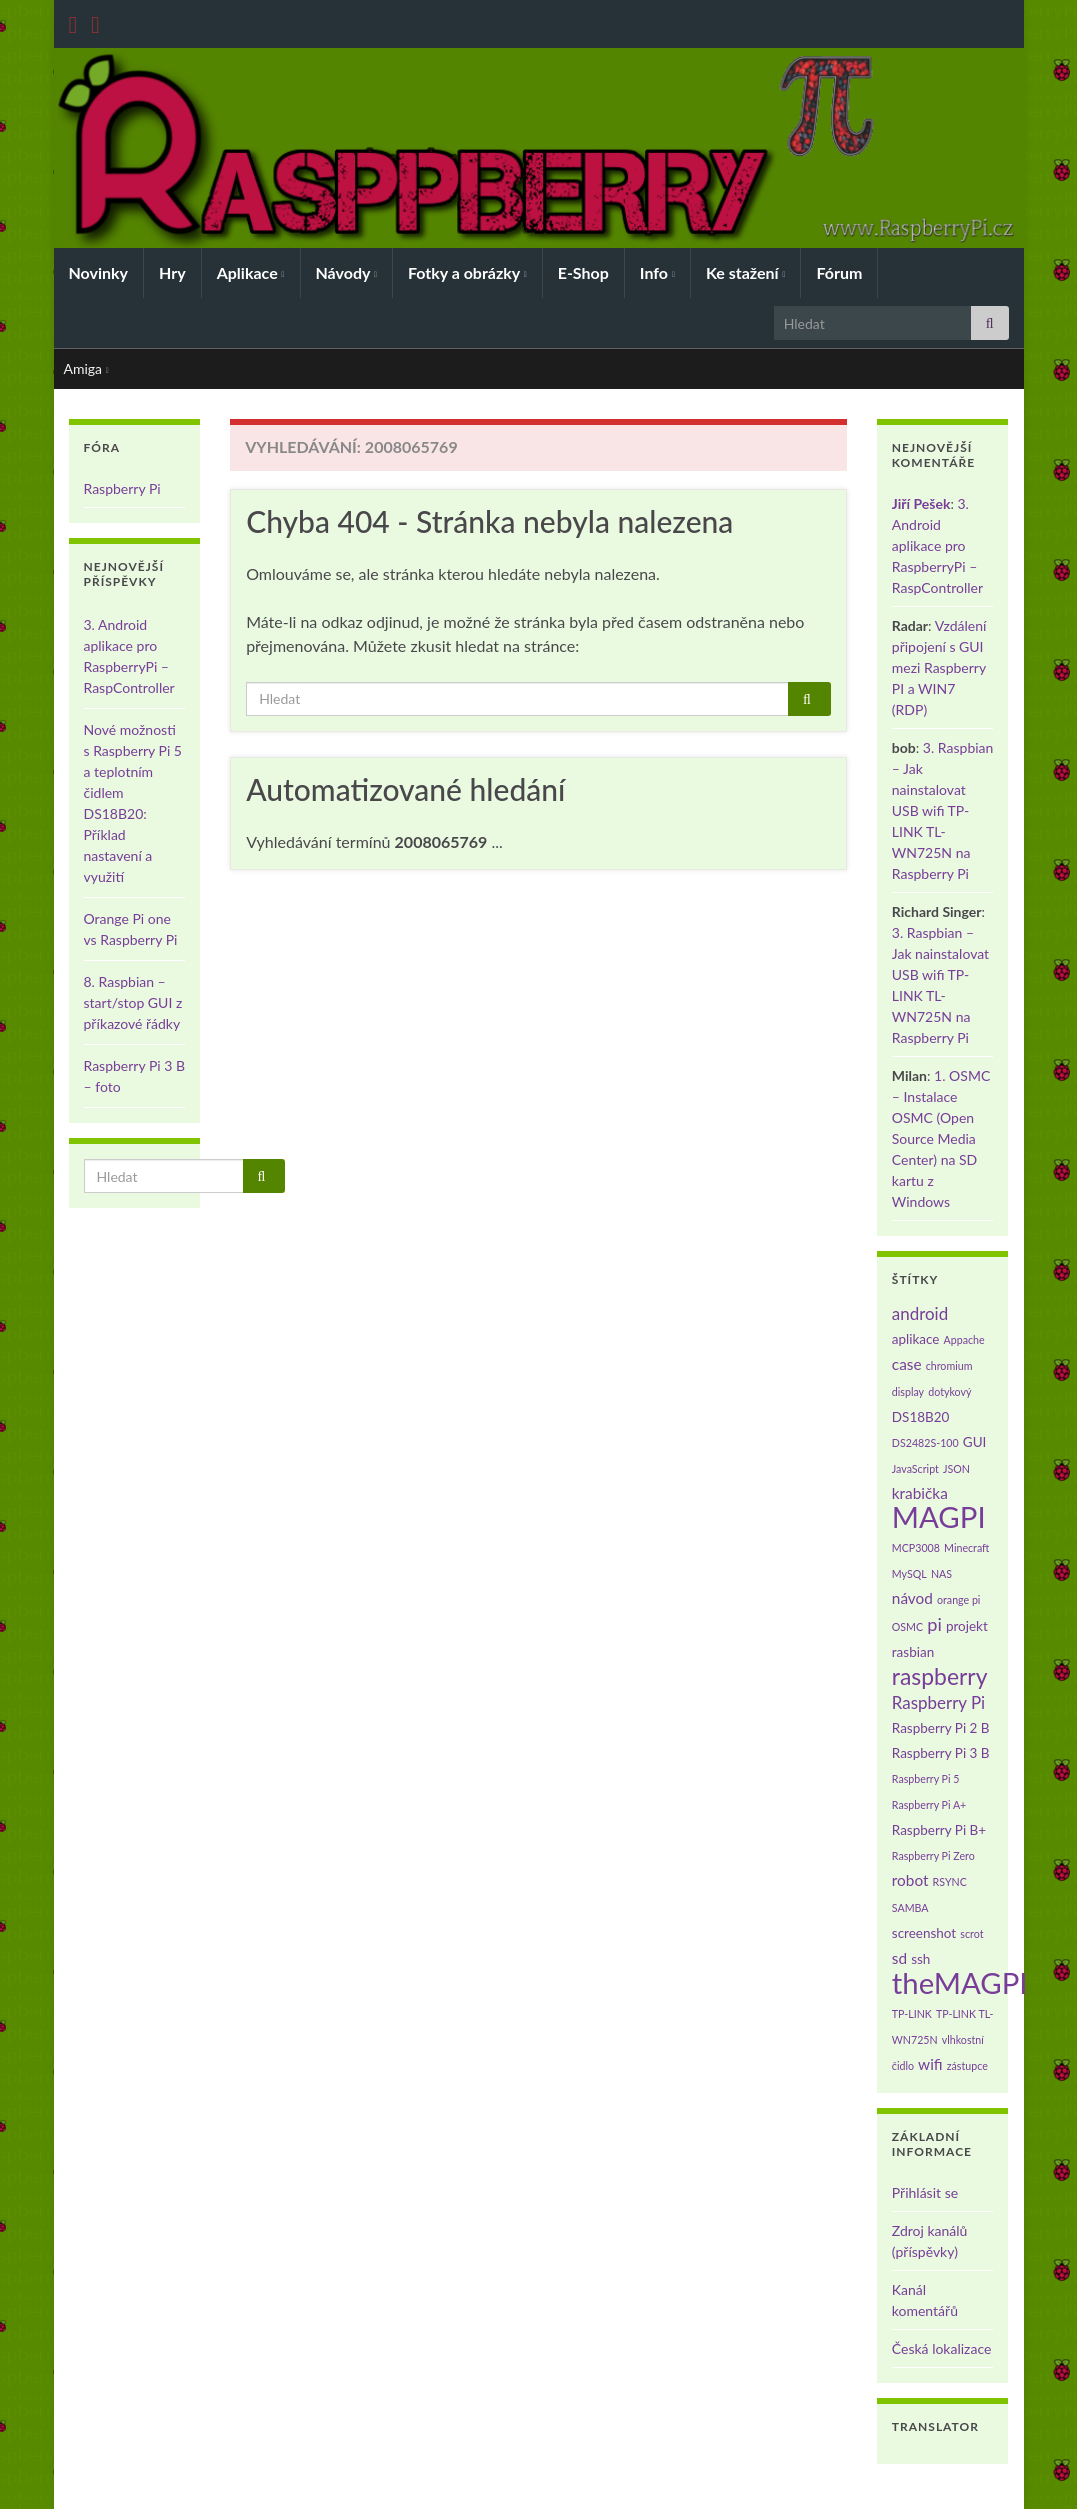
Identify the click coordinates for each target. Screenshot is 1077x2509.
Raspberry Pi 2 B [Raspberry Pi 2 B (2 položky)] (941, 1728)
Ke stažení (746, 272)
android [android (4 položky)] (920, 1313)
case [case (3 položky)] (907, 1364)
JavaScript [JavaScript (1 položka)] (915, 1468)
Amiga (86, 368)
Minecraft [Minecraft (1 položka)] (966, 1547)
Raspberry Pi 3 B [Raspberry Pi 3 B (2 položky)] (941, 1753)
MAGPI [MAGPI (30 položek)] (939, 1516)
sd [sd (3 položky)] (899, 1958)
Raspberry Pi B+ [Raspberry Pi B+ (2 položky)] (939, 1830)
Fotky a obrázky (467, 272)
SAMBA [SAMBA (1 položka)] (910, 1907)
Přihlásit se (925, 2192)
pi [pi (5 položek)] (934, 1624)
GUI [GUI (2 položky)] (975, 1442)
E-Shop (583, 272)
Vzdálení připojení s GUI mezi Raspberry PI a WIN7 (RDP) (939, 667)
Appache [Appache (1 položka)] (964, 1339)
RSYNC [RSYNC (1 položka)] (950, 1881)
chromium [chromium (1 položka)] (949, 1365)
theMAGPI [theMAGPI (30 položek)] (960, 1982)
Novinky (99, 272)
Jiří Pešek (921, 503)
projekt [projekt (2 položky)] (967, 1626)
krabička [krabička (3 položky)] (920, 1493)
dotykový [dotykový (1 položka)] (949, 1391)
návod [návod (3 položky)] (912, 1598)
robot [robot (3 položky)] (910, 1880)
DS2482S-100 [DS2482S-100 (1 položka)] (925, 1442)
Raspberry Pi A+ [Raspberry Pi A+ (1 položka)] (929, 1804)
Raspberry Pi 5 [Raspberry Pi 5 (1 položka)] (926, 1778)
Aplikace (251, 272)
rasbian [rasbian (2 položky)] (913, 1652)
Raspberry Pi (122, 488)
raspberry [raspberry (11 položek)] (940, 1676)
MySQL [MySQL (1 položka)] (909, 1573)
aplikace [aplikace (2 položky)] (916, 1339)
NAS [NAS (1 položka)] (941, 1573)
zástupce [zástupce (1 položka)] (967, 2065)
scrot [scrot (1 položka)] (971, 1933)
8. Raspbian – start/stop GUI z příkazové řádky (133, 1002)
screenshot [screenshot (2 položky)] (924, 1933)
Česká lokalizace (942, 2348)
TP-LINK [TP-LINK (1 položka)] (912, 2013)
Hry (172, 272)
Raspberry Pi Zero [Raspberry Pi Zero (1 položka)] (933, 1855)
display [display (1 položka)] (908, 1391)
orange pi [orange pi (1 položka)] (958, 1599)
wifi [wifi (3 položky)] (930, 2064)
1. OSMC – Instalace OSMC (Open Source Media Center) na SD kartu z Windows (941, 1138)
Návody (346, 272)
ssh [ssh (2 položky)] (920, 1959)
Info (657, 272)
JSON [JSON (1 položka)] (956, 1468)
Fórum (839, 272)
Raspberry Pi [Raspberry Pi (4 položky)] (938, 1702)
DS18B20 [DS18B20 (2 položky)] (921, 1417)
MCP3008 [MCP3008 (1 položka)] (916, 1547)
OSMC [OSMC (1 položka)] (907, 1626)
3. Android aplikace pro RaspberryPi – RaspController (937, 545)
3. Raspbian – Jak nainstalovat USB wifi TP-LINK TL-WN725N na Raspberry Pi (943, 810)
